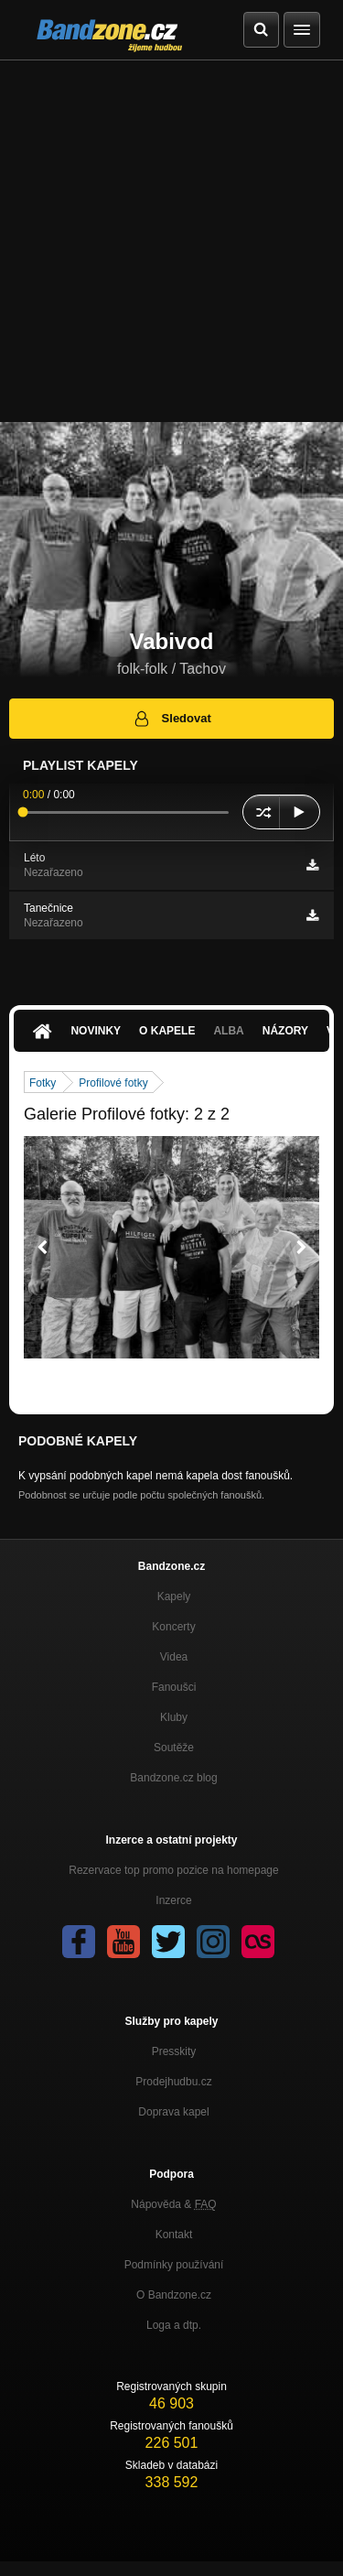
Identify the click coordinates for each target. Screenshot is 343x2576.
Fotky (42, 1083)
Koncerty (173, 1626)
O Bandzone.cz (173, 2295)
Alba (228, 1030)
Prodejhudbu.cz (173, 2081)
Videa (174, 1657)
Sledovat (171, 719)
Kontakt (174, 2234)
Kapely (174, 1596)
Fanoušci (174, 1687)
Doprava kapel (173, 2111)
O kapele (167, 1030)
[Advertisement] (171, 241)
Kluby (174, 1717)
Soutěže (174, 1747)
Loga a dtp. (173, 2325)
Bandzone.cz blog (173, 1777)
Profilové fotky (113, 1083)
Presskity (174, 2051)
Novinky (95, 1030)
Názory (285, 1030)
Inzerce (173, 1900)
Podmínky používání (174, 2264)
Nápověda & (173, 2204)
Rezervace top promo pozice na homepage (173, 1870)
